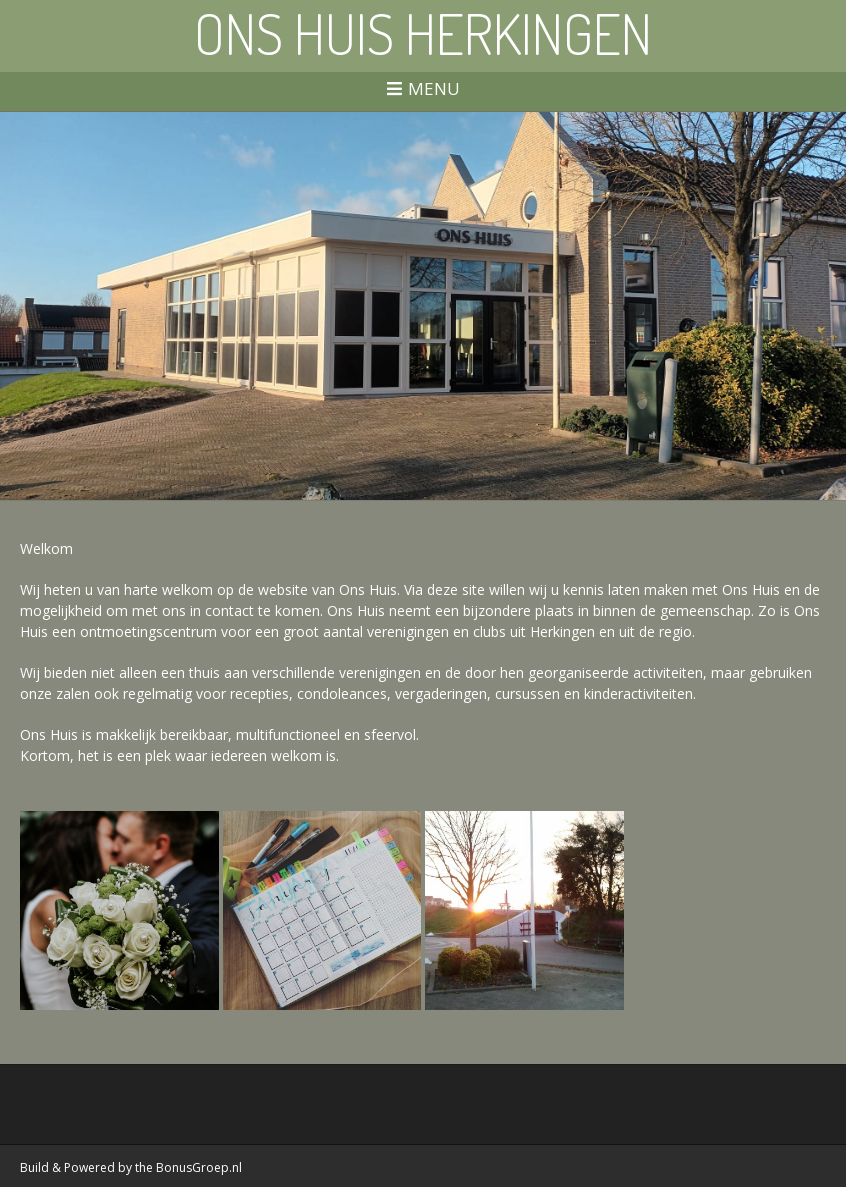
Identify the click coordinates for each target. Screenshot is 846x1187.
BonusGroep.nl (199, 1167)
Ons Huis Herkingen (423, 33)
